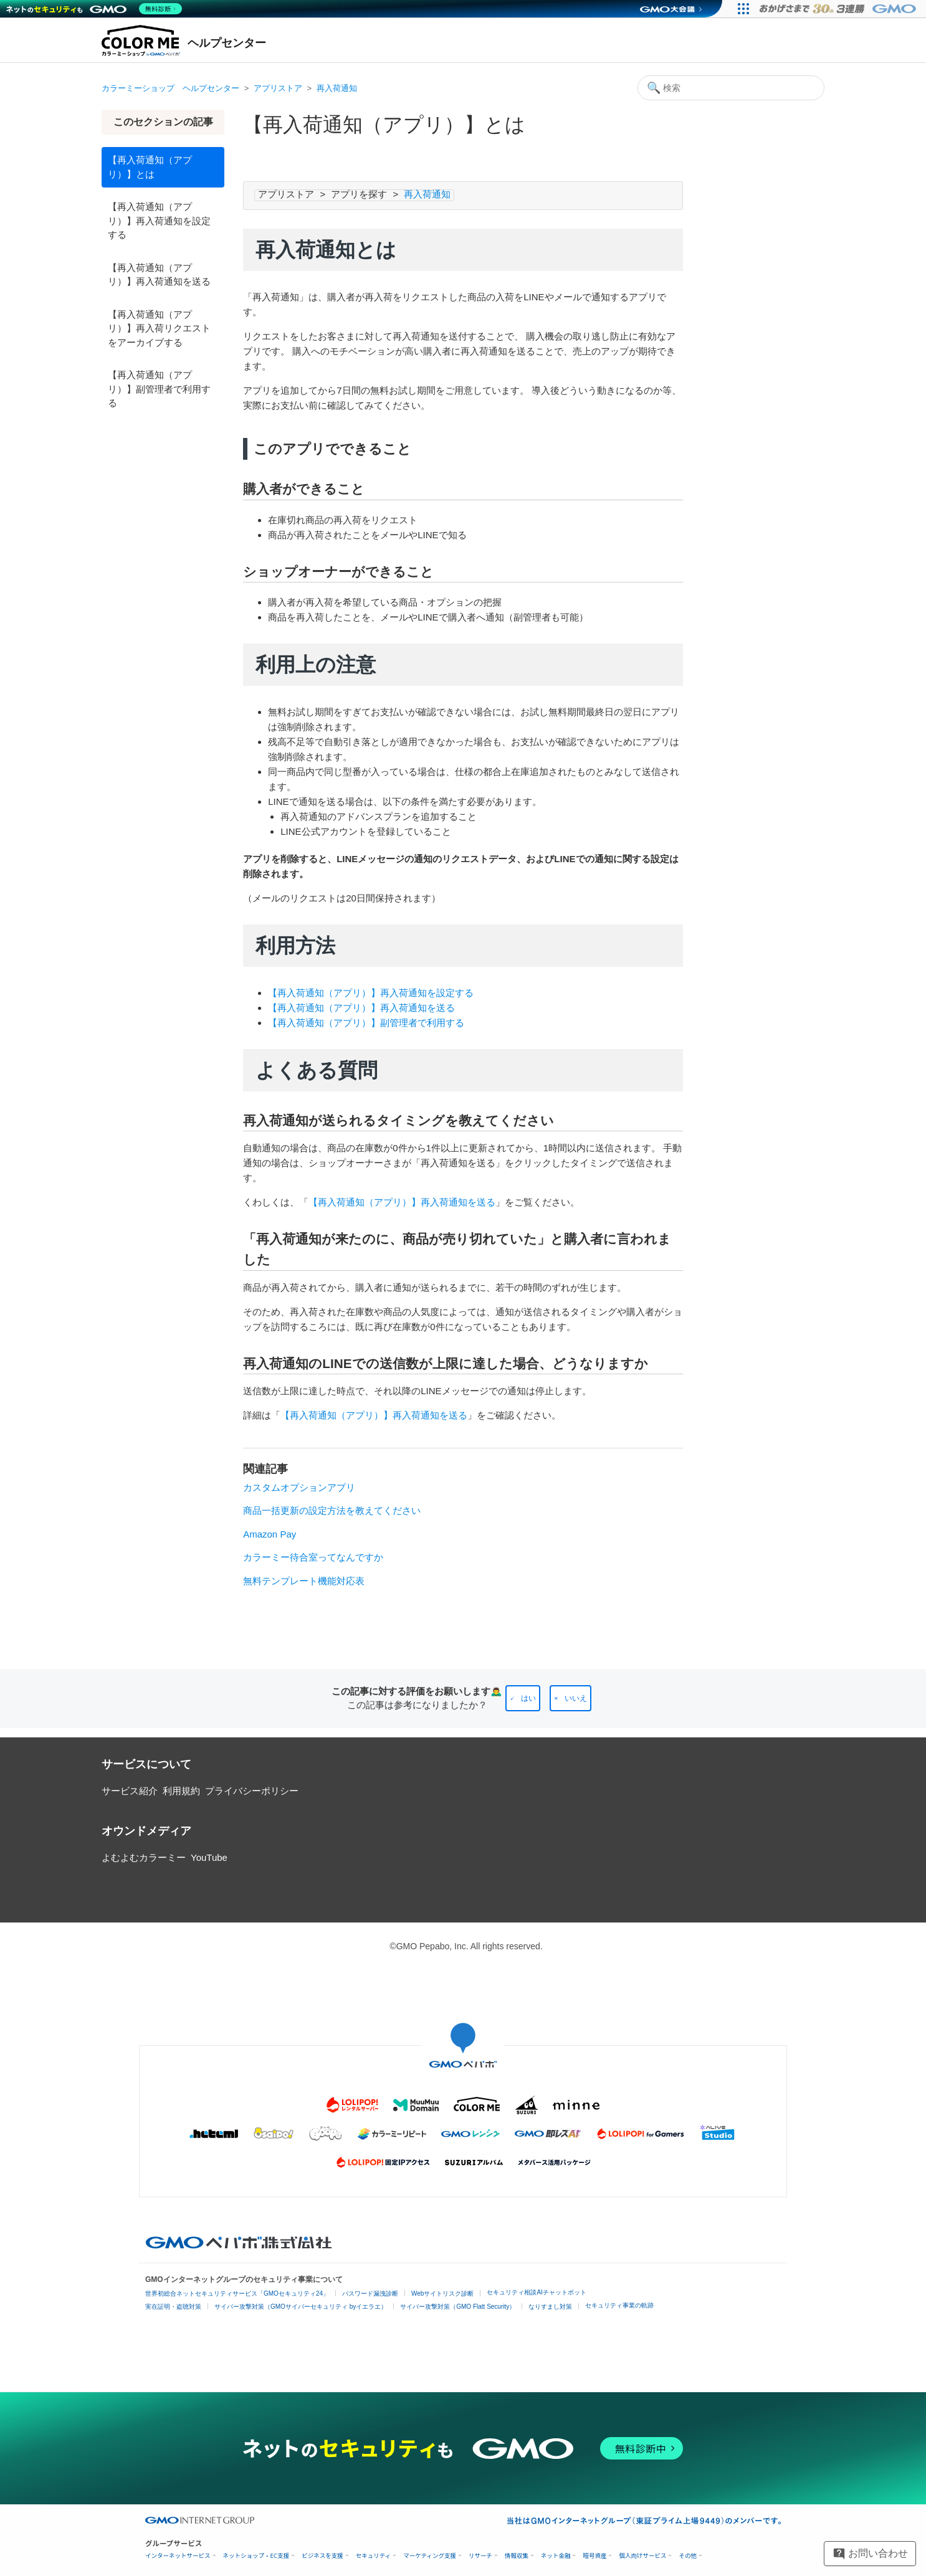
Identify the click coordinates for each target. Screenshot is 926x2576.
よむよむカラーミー (144, 1857)
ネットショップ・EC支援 (256, 2556)
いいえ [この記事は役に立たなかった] (576, 1698)
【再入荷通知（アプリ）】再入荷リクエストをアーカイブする (159, 328)
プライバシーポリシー (251, 1790)
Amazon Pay (269, 1534)
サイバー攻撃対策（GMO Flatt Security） (457, 2306)
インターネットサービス (178, 2556)
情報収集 (516, 2556)
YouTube (209, 1857)
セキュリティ (373, 2556)
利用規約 (181, 1790)
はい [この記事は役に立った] (528, 1698)
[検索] (730, 87)
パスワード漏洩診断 (370, 2293)
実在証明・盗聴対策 (173, 2306)
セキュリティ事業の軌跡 (619, 2305)
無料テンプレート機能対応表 (304, 1581)
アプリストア (278, 88)
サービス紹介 (130, 1790)
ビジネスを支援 (322, 2556)
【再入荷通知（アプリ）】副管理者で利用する (159, 388)
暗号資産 (594, 2556)
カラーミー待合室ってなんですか (313, 1557)
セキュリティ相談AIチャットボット (536, 2292)
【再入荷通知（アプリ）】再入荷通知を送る (159, 274)
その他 (688, 2556)
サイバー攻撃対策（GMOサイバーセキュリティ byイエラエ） (300, 2306)
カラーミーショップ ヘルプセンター (170, 88)
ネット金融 (556, 2556)
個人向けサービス (642, 2556)
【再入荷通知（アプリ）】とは (150, 166)
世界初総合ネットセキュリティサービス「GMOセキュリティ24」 (237, 2293)
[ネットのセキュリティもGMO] (95, 8)
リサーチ (480, 2556)
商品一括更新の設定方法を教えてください (332, 1510)
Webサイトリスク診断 (442, 2293)
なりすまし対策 (550, 2306)
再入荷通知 (337, 88)
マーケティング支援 (429, 2556)
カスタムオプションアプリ (299, 1487)
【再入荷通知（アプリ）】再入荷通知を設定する (159, 220)
